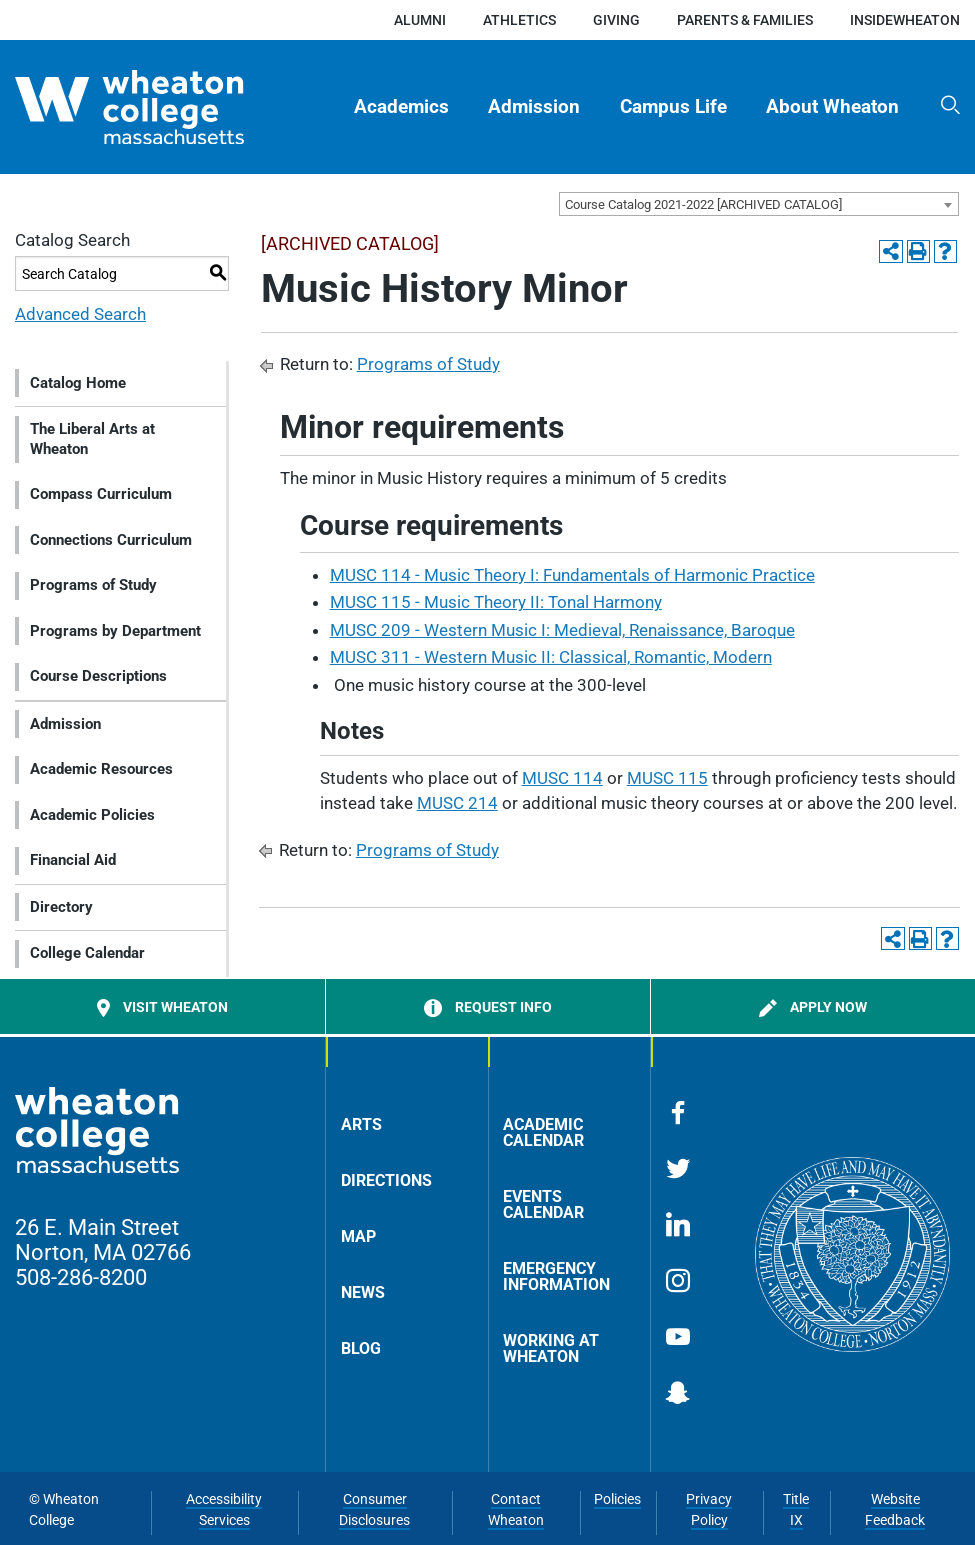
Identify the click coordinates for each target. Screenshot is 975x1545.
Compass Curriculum (101, 494)
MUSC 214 (457, 803)
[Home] (160, 107)
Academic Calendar (543, 1132)
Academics (401, 107)
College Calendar (87, 953)
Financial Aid (73, 860)
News (363, 1292)
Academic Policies (92, 815)
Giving (616, 20)
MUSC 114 (562, 778)
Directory (61, 907)
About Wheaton (832, 107)
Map (358, 1236)
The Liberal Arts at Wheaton (92, 439)
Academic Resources (101, 769)
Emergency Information (556, 1276)
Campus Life (673, 107)
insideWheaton (905, 20)
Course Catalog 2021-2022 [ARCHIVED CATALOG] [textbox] (703, 204)
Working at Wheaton (551, 1348)
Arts (361, 1124)
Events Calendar (543, 1204)
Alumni (420, 20)
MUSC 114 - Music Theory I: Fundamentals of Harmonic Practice (572, 575)
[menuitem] (401, 107)
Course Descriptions (98, 676)
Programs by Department (115, 631)
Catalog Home (78, 383)
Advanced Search (80, 314)
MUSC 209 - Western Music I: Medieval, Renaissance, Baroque (562, 630)
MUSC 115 (667, 778)
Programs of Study (93, 585)
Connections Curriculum (111, 540)
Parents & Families (745, 20)
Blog (361, 1348)
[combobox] (759, 204)
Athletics (519, 20)
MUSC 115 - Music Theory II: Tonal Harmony (496, 602)
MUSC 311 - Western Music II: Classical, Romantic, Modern (551, 657)
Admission (534, 107)
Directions (386, 1180)
